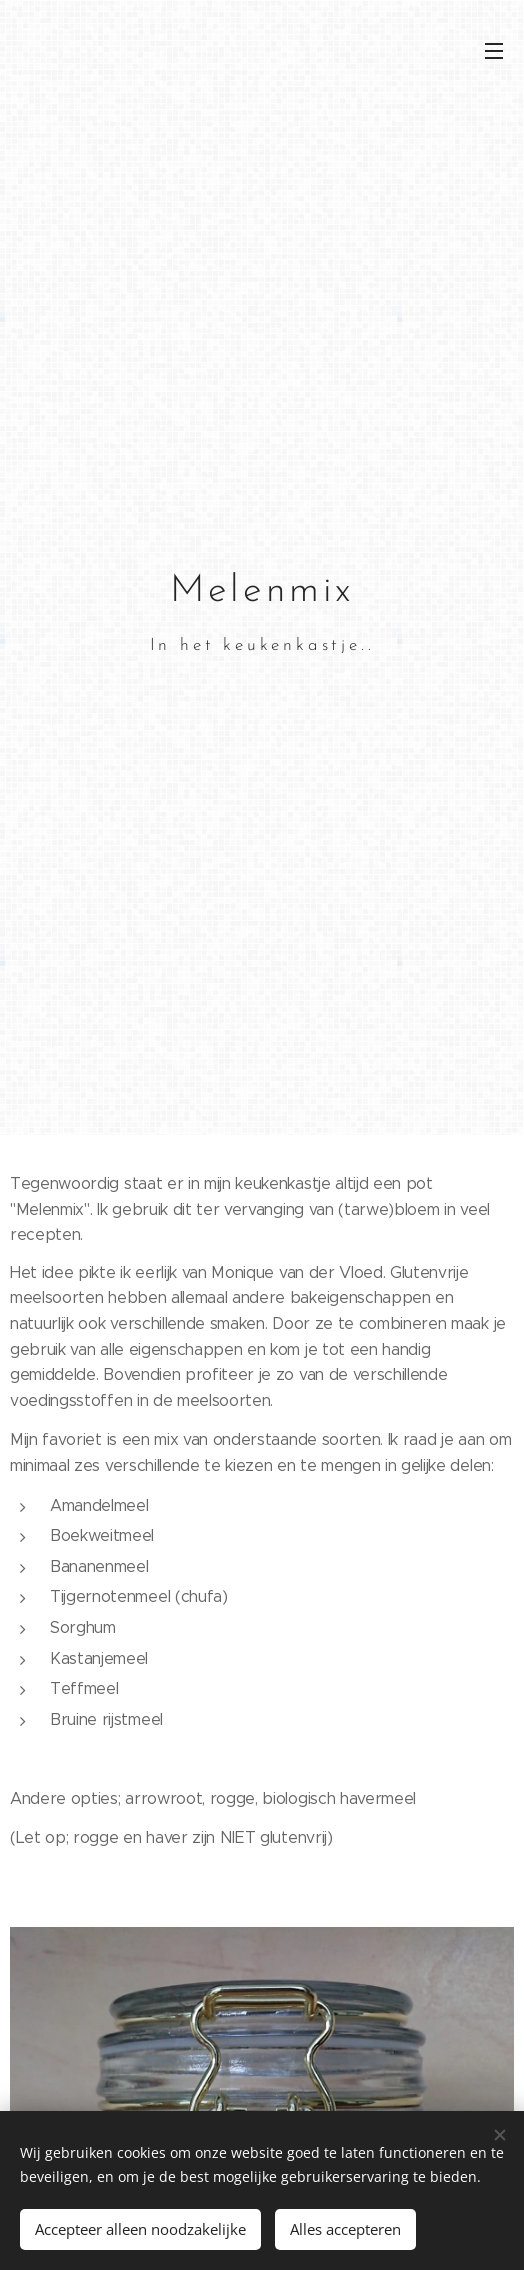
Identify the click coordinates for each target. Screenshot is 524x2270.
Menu (494, 51)
